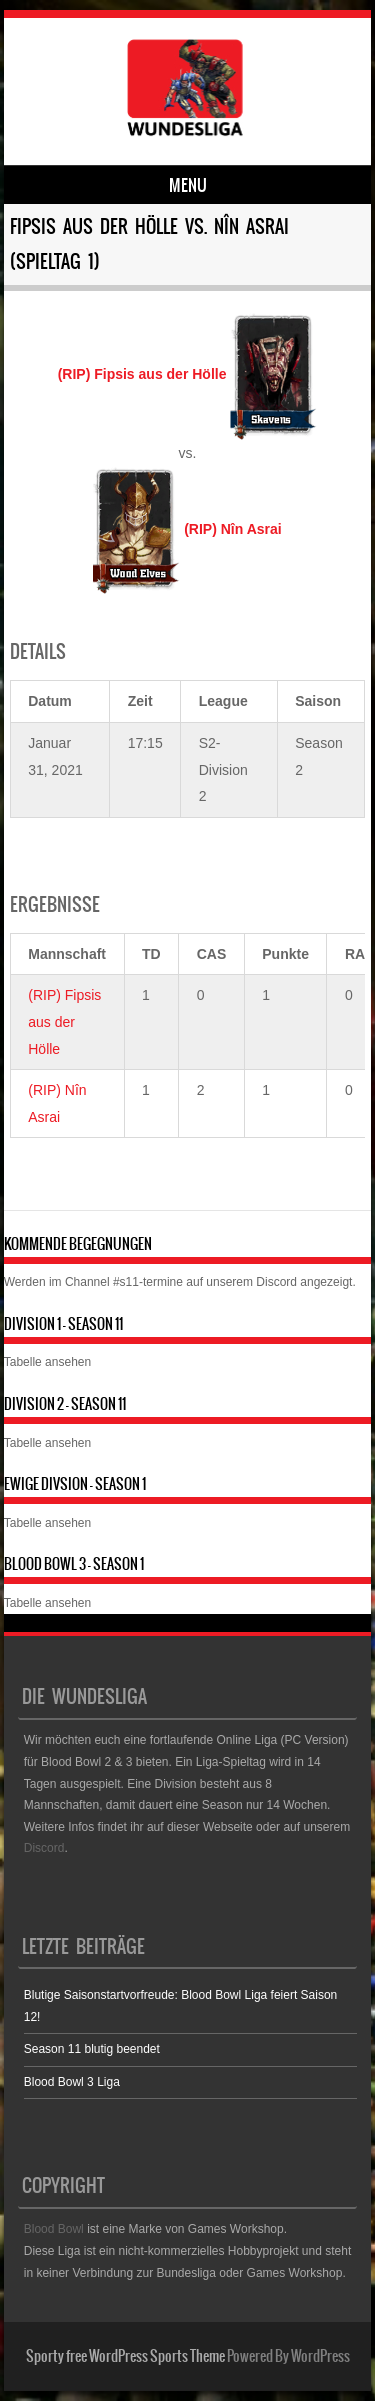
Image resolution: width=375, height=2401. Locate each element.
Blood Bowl (54, 2229)
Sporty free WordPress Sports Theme (125, 2356)
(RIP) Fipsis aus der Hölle (64, 1021)
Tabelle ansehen (47, 1362)
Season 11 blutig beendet (92, 2049)
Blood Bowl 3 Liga (72, 2082)
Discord (276, 1282)
